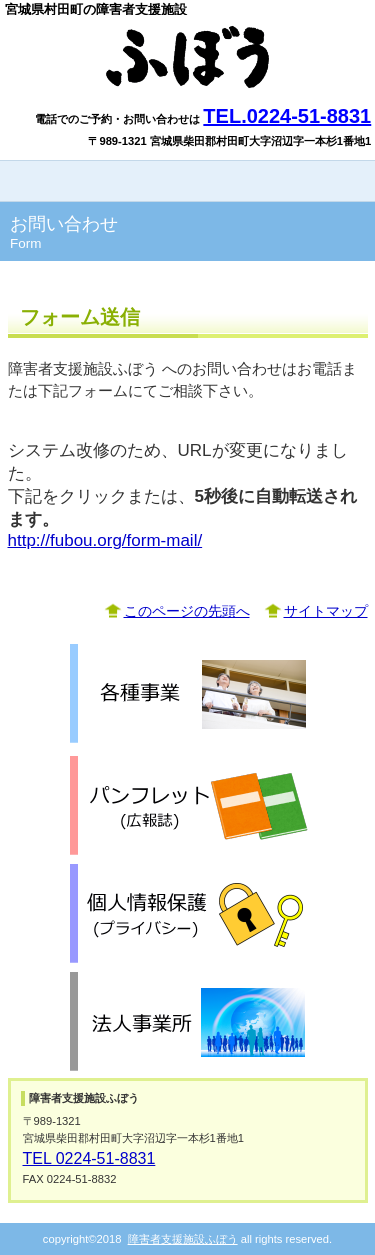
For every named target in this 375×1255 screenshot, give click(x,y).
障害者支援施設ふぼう (188, 57)
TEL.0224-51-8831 (287, 116)
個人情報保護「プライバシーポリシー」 (188, 914)
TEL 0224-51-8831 (89, 1158)
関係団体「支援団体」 (188, 1022)
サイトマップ (326, 611)
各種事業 (188, 694)
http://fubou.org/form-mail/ (105, 540)
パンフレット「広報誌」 (188, 806)
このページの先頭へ (187, 611)
